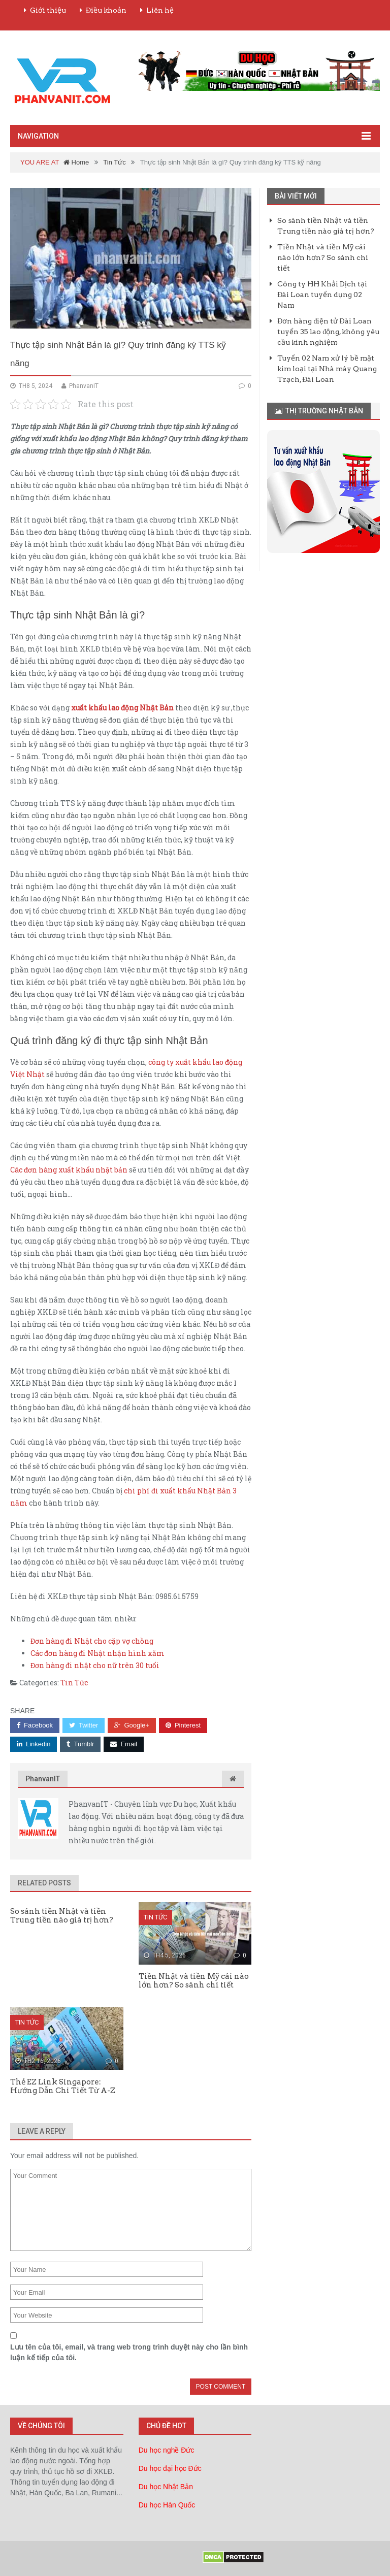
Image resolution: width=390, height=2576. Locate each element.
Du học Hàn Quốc (167, 2505)
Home (76, 162)
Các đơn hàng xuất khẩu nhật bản (68, 1170)
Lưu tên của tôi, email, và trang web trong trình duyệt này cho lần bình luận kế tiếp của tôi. (129, 2352)
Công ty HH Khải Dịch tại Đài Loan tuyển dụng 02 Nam (322, 294)
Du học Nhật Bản (166, 2487)
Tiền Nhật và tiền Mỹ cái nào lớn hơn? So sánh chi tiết (322, 257)
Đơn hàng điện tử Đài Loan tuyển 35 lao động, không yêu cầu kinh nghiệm (328, 331)
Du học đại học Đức (170, 2468)
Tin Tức (114, 162)
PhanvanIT (42, 1779)
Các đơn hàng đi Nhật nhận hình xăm (97, 1653)
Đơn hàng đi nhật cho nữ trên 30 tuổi (94, 1665)
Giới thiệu (48, 10)
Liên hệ (160, 10)
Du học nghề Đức (166, 2450)
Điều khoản (106, 10)
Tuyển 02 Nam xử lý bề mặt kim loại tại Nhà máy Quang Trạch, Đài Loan (327, 368)
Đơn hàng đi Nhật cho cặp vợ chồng (91, 1641)
